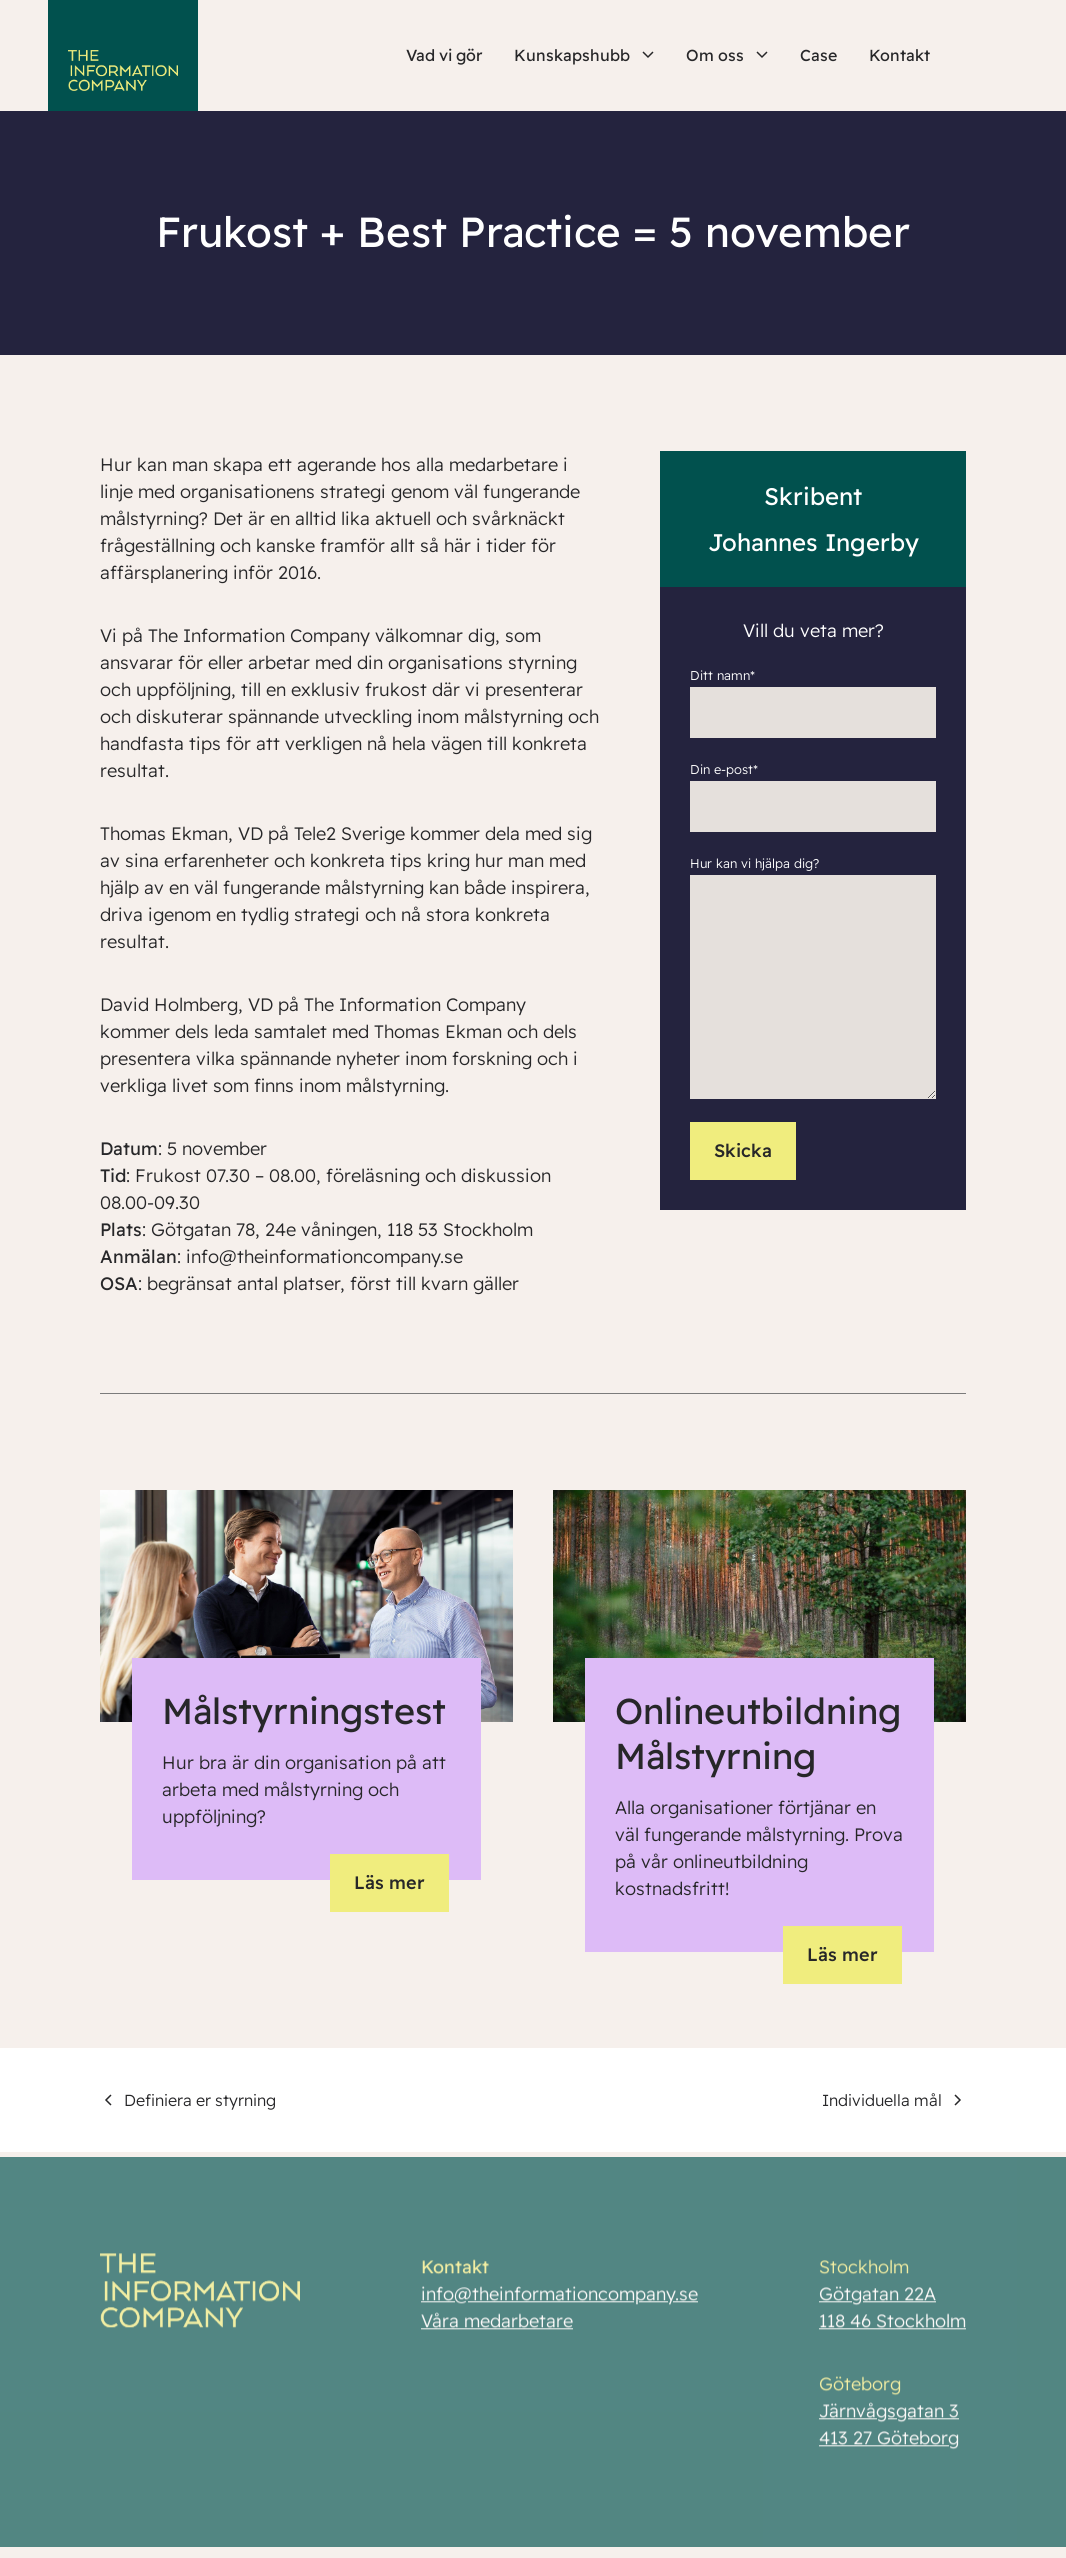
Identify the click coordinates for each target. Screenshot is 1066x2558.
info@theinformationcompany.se (559, 2299)
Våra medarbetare (497, 2326)
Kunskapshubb (584, 55)
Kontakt (899, 55)
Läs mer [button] (389, 1882)
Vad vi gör (444, 55)
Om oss (727, 55)
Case (818, 55)
